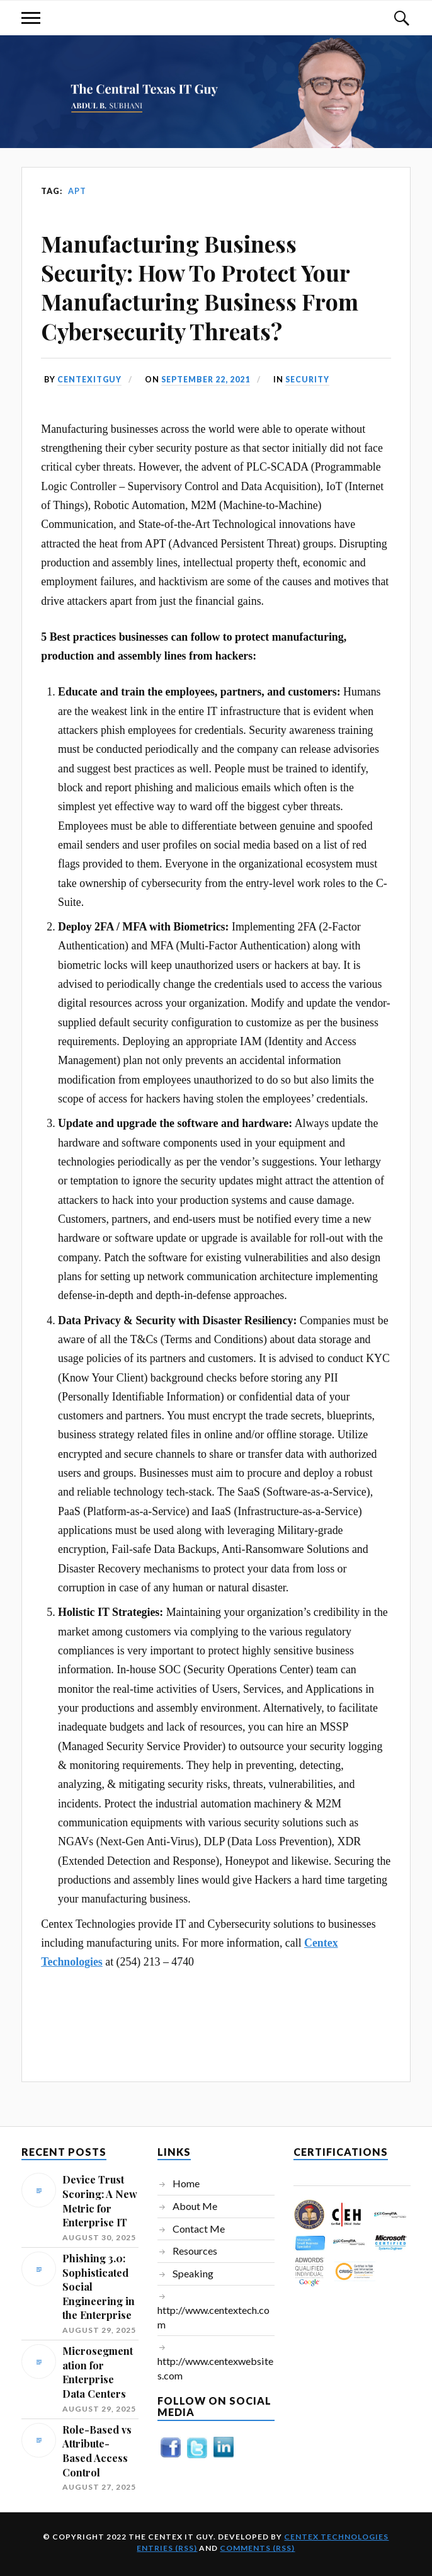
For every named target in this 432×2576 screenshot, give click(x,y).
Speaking (193, 2273)
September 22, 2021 (209, 379)
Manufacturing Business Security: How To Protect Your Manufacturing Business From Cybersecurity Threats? (199, 287)
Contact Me (199, 2229)
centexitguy (90, 379)
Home (186, 2183)
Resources (195, 2251)
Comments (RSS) (257, 2548)
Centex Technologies (336, 2536)
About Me (195, 2206)
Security (314, 379)
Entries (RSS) (167, 2548)
